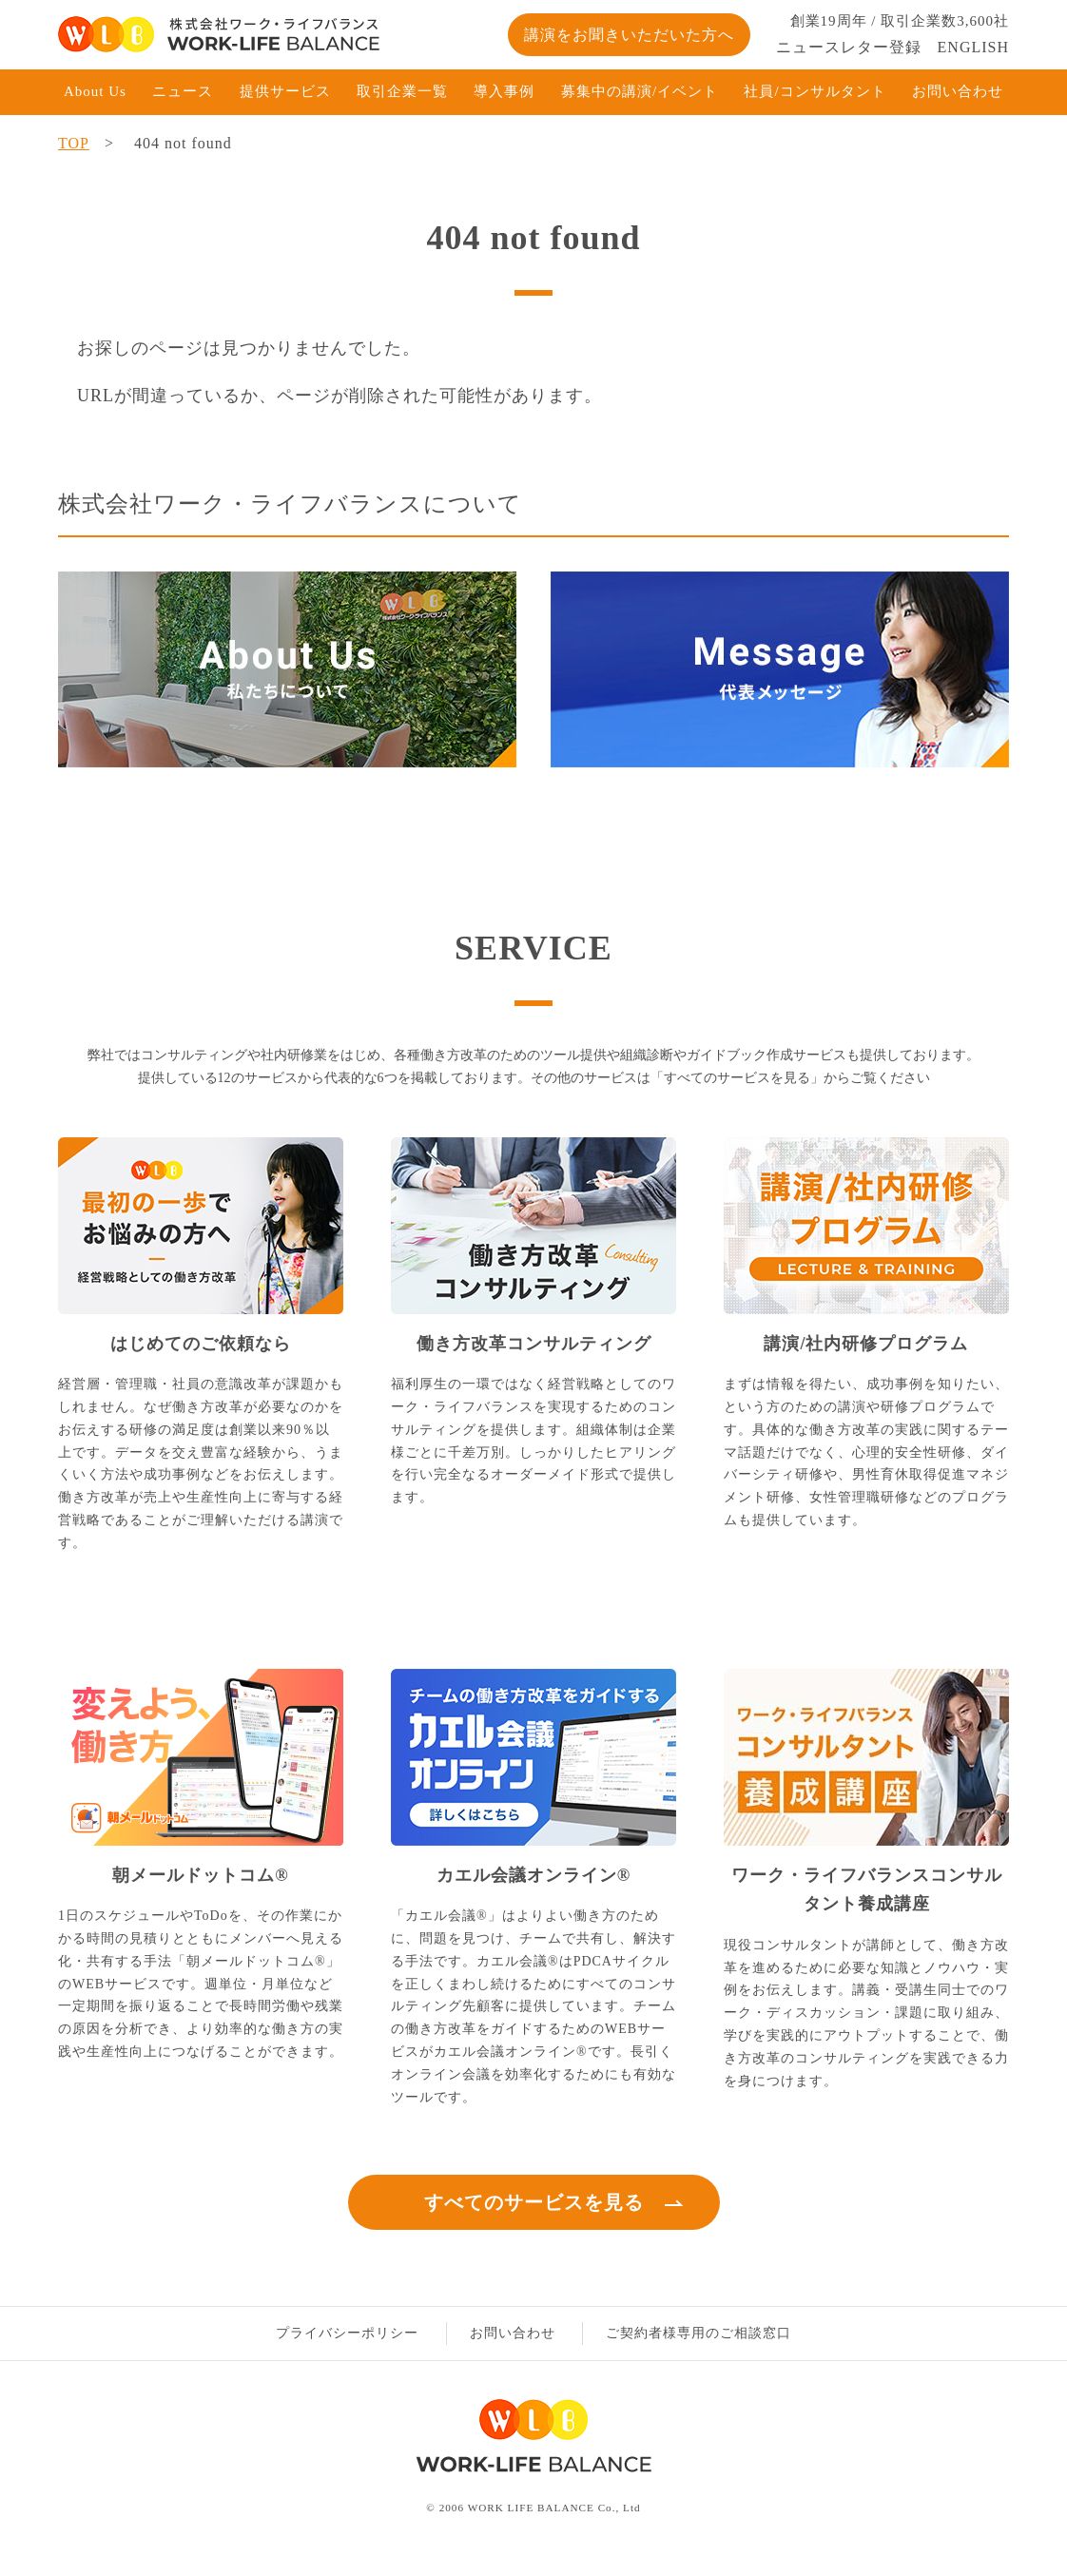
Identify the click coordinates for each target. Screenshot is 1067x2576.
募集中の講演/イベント (639, 91)
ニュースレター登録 (849, 47)
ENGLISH (973, 47)
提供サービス (285, 91)
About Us (95, 91)
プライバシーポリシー (347, 2333)
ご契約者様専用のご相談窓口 (698, 2333)
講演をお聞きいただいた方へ (629, 35)
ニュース (182, 91)
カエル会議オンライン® (533, 1875)
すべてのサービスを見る (534, 2202)
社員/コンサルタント (814, 91)
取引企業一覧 (402, 91)
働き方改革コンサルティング (534, 1343)
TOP (73, 143)
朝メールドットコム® (200, 1875)
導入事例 (504, 91)
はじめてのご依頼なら (200, 1343)
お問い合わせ (957, 91)
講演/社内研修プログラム (866, 1343)
